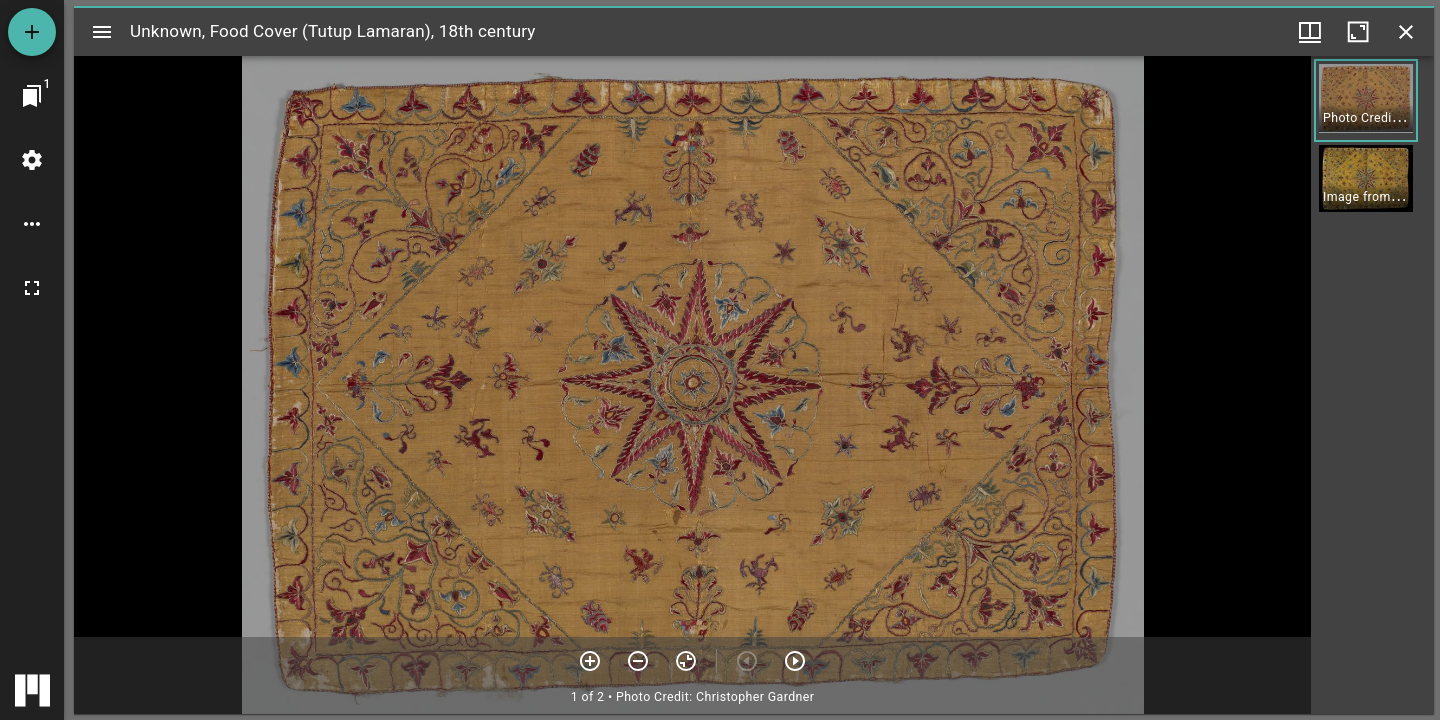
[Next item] (795, 661)
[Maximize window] (1358, 32)
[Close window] (1406, 32)
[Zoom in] (590, 661)
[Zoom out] (638, 661)
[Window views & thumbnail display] (1310, 32)
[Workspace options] (32, 224)
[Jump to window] (32, 96)
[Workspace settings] (32, 160)
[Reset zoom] (686, 661)
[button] (1366, 100)
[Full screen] (32, 288)
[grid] (1372, 385)
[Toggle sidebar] (102, 32)
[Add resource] (32, 32)
